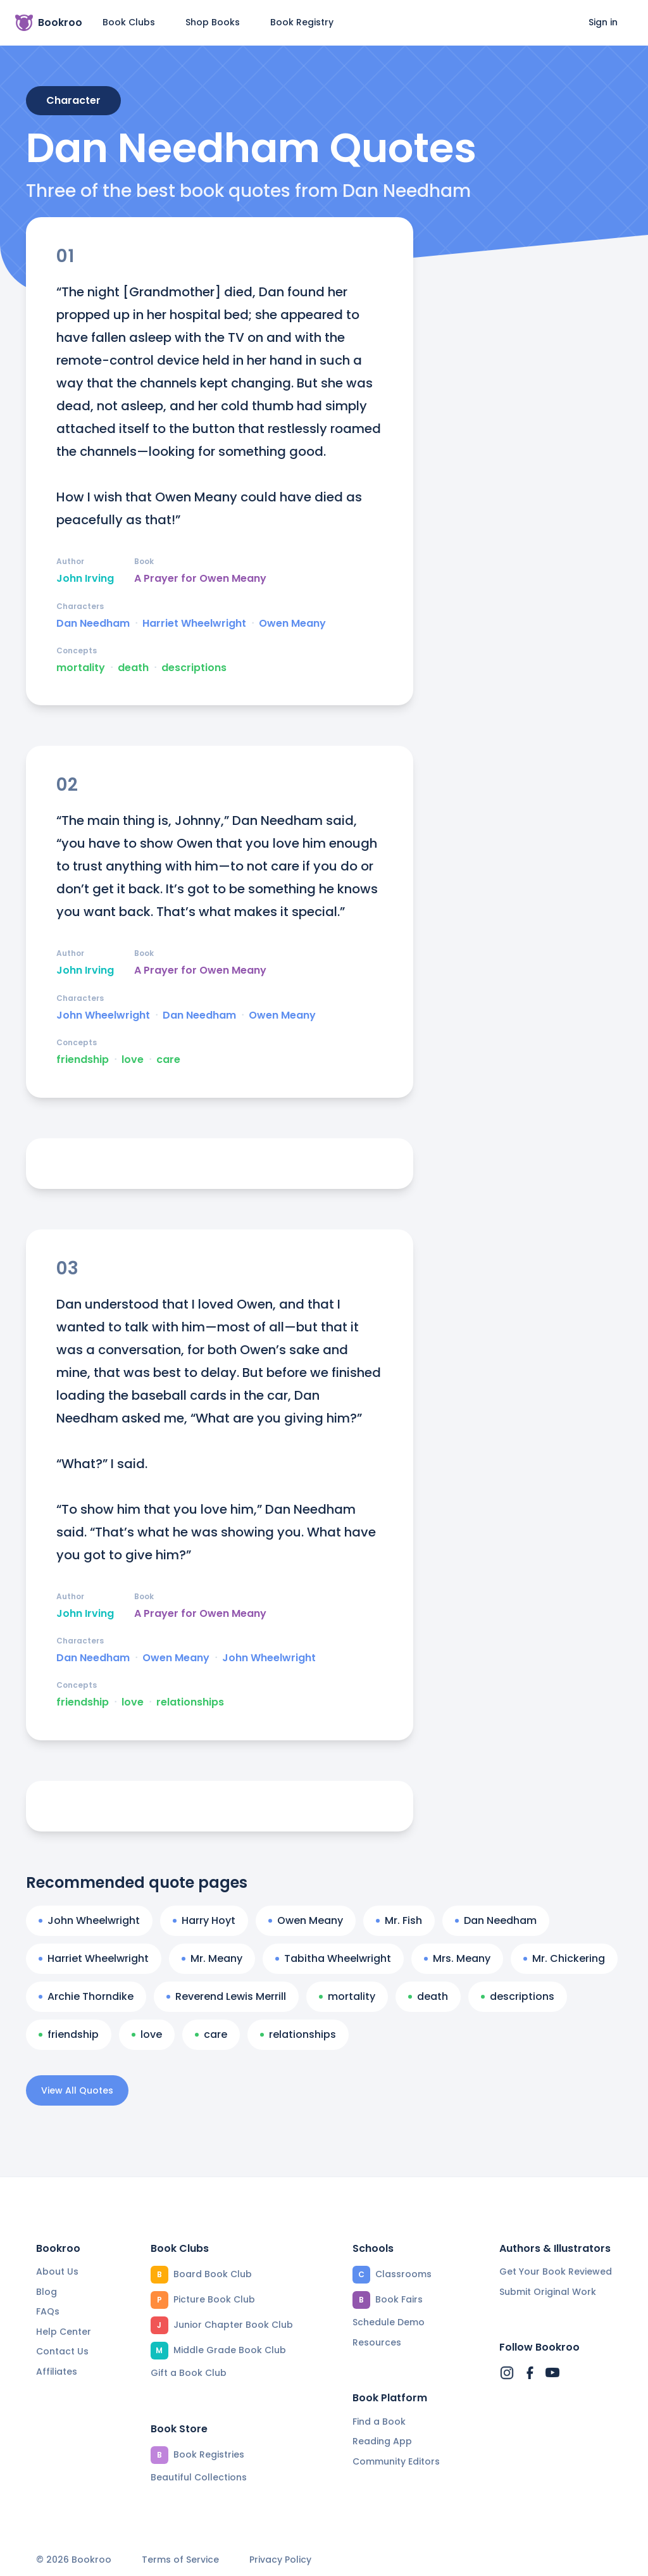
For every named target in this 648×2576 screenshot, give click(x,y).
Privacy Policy (280, 2560)
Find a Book (379, 2421)
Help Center (63, 2331)
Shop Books (212, 22)
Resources (376, 2342)
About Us (57, 2271)
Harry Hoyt (204, 1920)
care (168, 1060)
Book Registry (301, 22)
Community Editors (396, 2461)
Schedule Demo (388, 2322)
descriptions (194, 668)
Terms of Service (180, 2560)
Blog (46, 2291)
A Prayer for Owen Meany (200, 579)
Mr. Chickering (564, 1958)
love (133, 1060)
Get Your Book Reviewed (555, 2271)
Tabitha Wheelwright (333, 1958)
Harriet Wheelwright (194, 624)
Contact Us (62, 2351)
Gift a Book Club (189, 2372)
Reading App (382, 2441)
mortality (80, 668)
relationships (190, 1702)
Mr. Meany (212, 1958)
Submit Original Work (547, 2291)
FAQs (47, 2311)
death (133, 668)
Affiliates (56, 2371)
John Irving (85, 579)
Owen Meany (292, 624)
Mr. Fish (399, 1920)
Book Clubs (129, 22)
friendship (82, 1060)
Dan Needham (93, 624)
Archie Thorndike (86, 1996)
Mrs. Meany (457, 1958)
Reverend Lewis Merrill (226, 1996)
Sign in (603, 22)
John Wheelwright (103, 1015)
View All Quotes (77, 2090)
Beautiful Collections (199, 2477)
